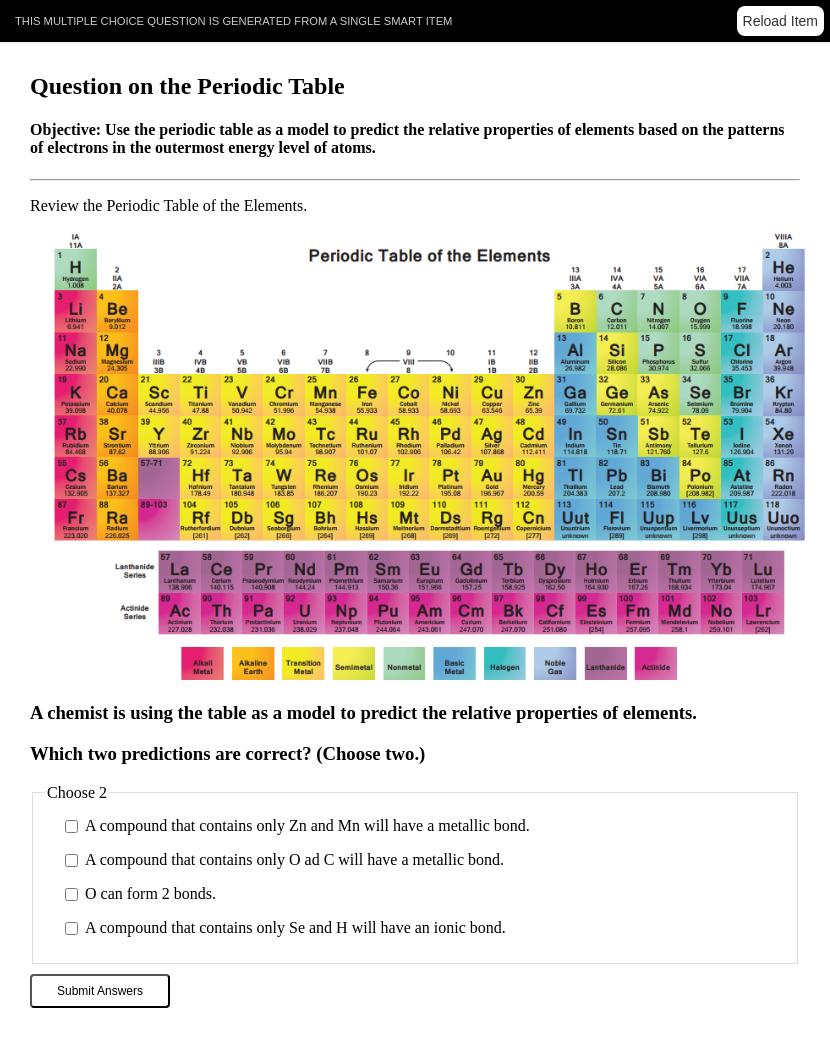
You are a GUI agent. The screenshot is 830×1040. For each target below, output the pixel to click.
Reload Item (780, 21)
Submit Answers (100, 991)
